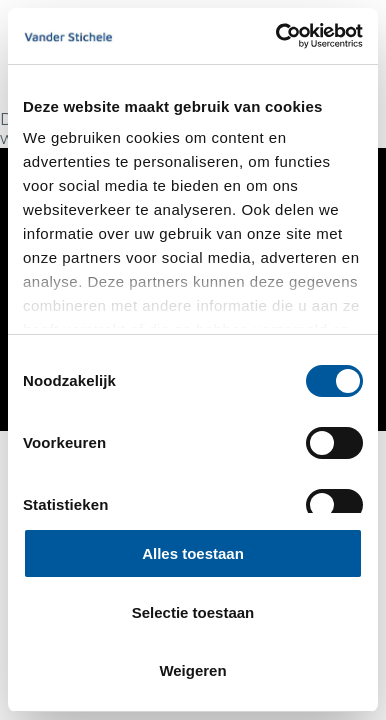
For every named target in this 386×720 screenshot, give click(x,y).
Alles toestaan (193, 553)
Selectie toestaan (193, 612)
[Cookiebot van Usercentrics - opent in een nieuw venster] (277, 36)
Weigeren (192, 670)
